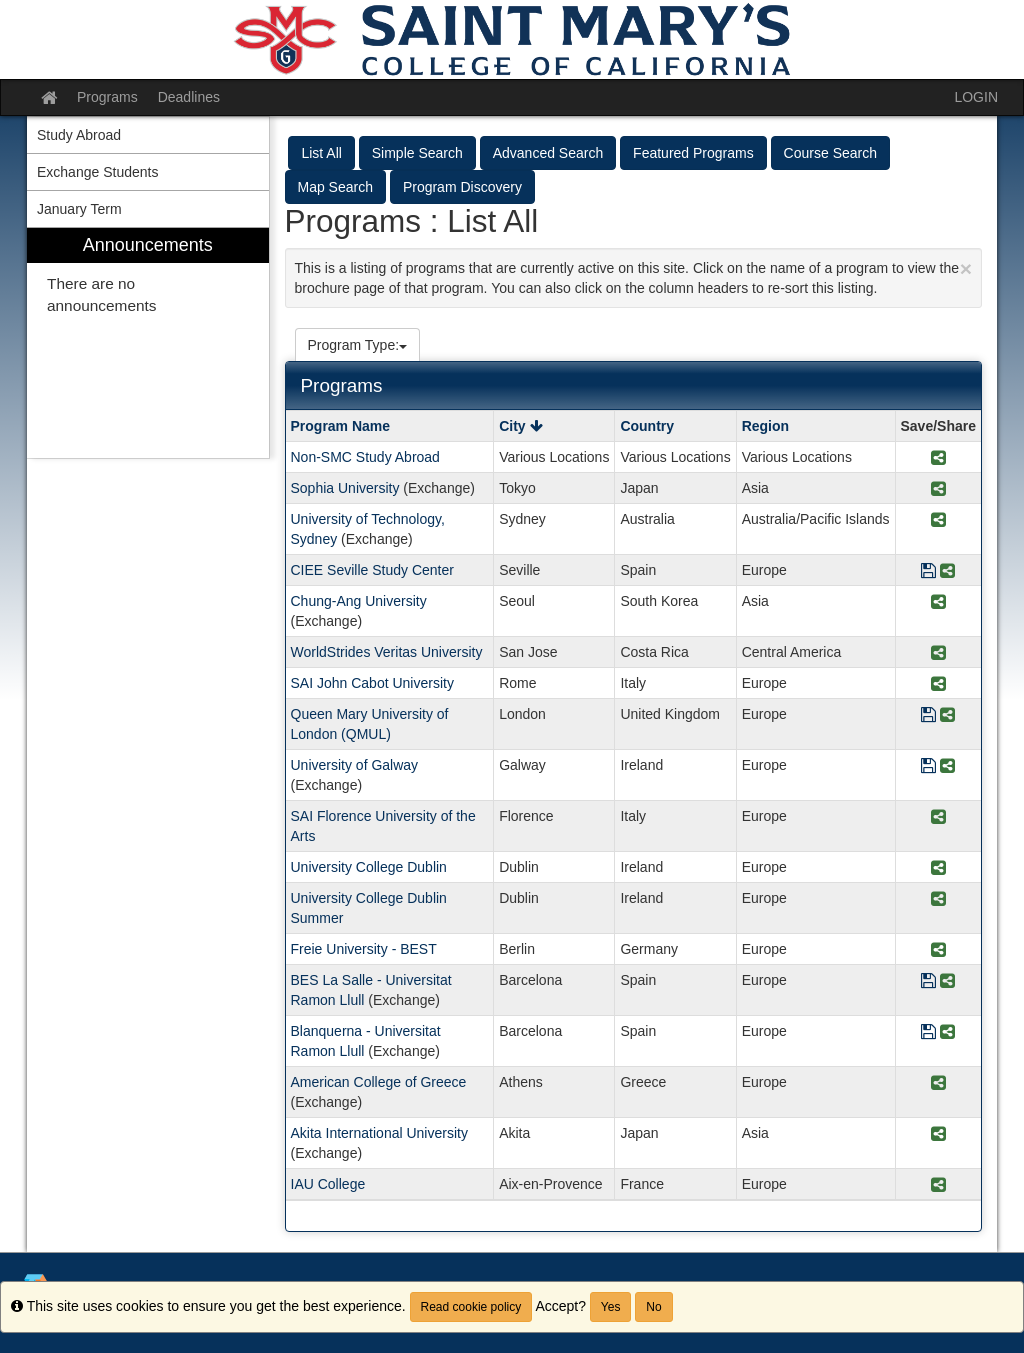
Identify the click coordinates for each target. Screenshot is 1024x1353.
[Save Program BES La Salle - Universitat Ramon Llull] (928, 981)
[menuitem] (148, 343)
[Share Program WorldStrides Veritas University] (938, 653)
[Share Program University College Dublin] (938, 868)
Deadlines (189, 97)
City (520, 426)
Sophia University (345, 488)
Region (765, 426)
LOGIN (976, 97)
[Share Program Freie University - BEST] (938, 950)
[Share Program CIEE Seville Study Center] (947, 571)
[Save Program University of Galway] (928, 766)
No (653, 1307)
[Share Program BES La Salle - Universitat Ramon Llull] (947, 981)
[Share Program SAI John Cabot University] (938, 684)
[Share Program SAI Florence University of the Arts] (938, 817)
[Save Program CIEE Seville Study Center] (928, 571)
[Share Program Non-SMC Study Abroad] (938, 458)
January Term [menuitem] (79, 209)
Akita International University (379, 1133)
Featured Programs (693, 153)
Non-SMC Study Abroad (365, 457)
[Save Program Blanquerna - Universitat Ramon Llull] (928, 1032)
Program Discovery (462, 187)
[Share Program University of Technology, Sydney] (938, 520)
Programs (107, 97)
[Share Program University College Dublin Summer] (938, 899)
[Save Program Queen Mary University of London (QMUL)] (928, 715)
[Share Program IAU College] (938, 1185)
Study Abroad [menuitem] (79, 135)
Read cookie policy (471, 1307)
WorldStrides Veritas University (387, 652)
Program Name (341, 426)
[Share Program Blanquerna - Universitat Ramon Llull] (947, 1032)
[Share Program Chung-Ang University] (938, 602)
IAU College (328, 1184)
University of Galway (355, 765)
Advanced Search (548, 153)
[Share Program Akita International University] (938, 1134)
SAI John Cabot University (372, 683)
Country (647, 426)
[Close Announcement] (966, 268)
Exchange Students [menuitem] (97, 172)
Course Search (830, 153)
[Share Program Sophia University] (938, 489)
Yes (611, 1307)
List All (321, 153)
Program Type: (358, 345)
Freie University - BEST (364, 949)
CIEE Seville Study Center (372, 570)
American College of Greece (379, 1082)
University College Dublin (369, 867)
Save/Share (939, 426)
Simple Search (417, 153)
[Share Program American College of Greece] (938, 1083)
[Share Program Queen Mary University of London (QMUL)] (947, 715)
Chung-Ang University (359, 601)
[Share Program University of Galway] (947, 766)
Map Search (335, 187)
